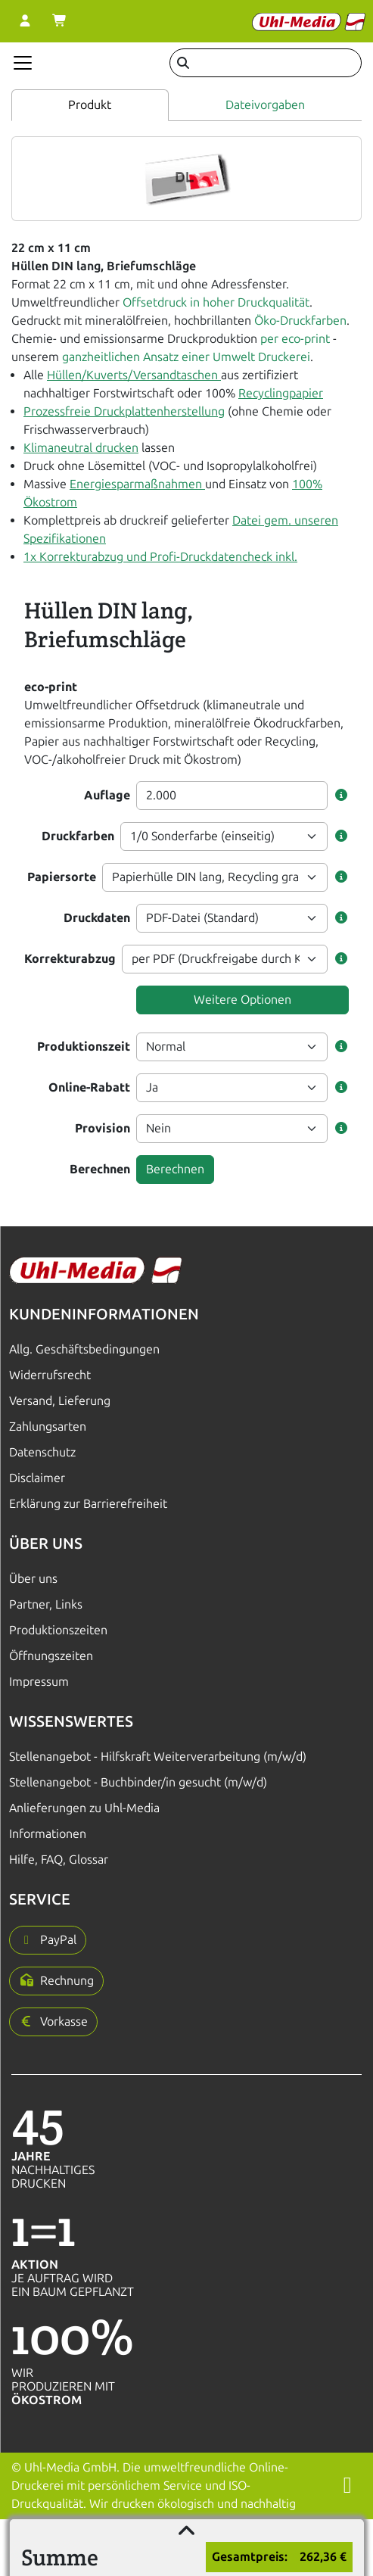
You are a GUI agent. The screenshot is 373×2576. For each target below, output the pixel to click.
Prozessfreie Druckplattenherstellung (124, 411)
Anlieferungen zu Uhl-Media (84, 1808)
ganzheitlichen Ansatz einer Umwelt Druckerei (186, 357)
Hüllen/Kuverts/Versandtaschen (134, 375)
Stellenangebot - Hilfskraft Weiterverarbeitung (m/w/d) (157, 1756)
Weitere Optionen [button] (242, 999)
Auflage (107, 795)
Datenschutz (42, 1452)
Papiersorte (61, 877)
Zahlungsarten (47, 1426)
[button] (341, 796)
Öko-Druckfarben (300, 320)
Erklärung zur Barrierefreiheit (88, 1504)
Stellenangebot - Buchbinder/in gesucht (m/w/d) (138, 1782)
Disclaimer (37, 1478)
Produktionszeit (83, 1046)
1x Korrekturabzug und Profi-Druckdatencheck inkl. (160, 557)
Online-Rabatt (89, 1087)
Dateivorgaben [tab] (265, 105)
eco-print (50, 687)
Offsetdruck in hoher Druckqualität (216, 302)
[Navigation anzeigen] (22, 62)
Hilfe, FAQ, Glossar (58, 1859)
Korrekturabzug (70, 959)
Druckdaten (97, 918)
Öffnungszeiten (51, 1656)
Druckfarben (78, 836)
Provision (102, 1128)
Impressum (39, 1681)
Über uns (33, 1578)
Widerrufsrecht (50, 1375)
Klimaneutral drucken (80, 448)
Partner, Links (45, 1604)
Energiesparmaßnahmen (137, 484)
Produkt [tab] (89, 105)
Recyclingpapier (280, 393)
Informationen (47, 1834)
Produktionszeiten (58, 1630)
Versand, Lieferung (59, 1401)
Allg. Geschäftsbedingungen (84, 1349)
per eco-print (295, 339)
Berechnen (100, 1169)
